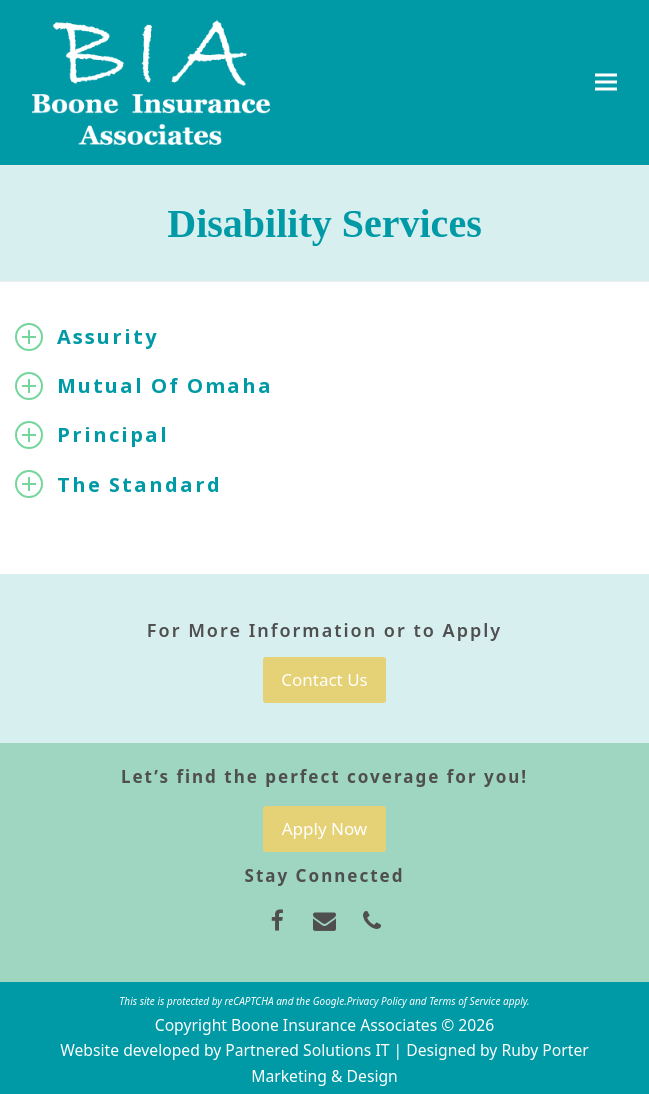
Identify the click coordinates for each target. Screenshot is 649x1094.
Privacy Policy (377, 1001)
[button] (606, 82)
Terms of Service (464, 1001)
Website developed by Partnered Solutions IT (224, 1050)
